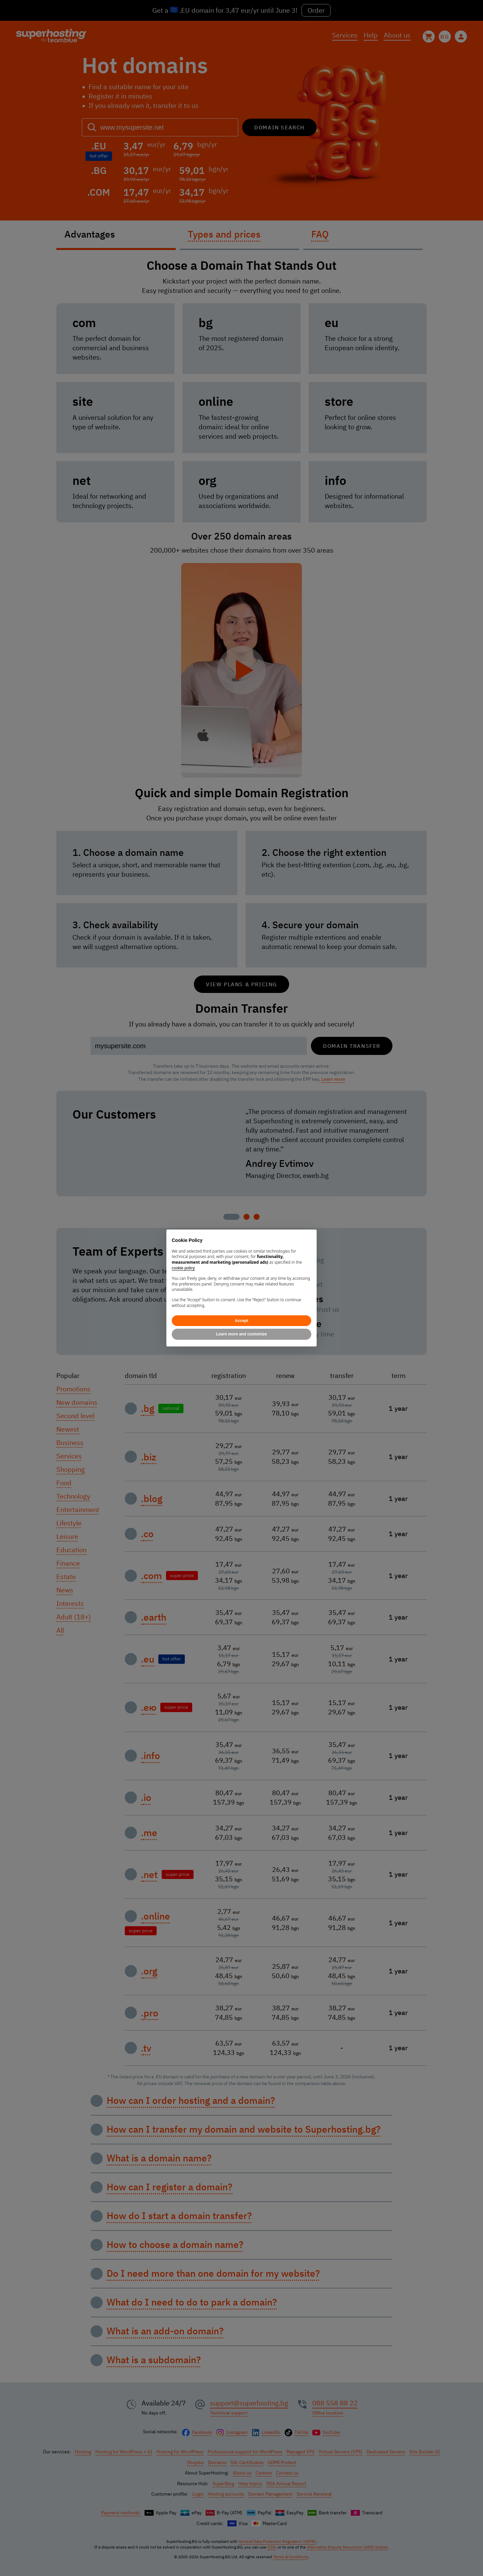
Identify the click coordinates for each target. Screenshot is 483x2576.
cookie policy (183, 1268)
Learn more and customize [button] (241, 1334)
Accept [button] (241, 1320)
